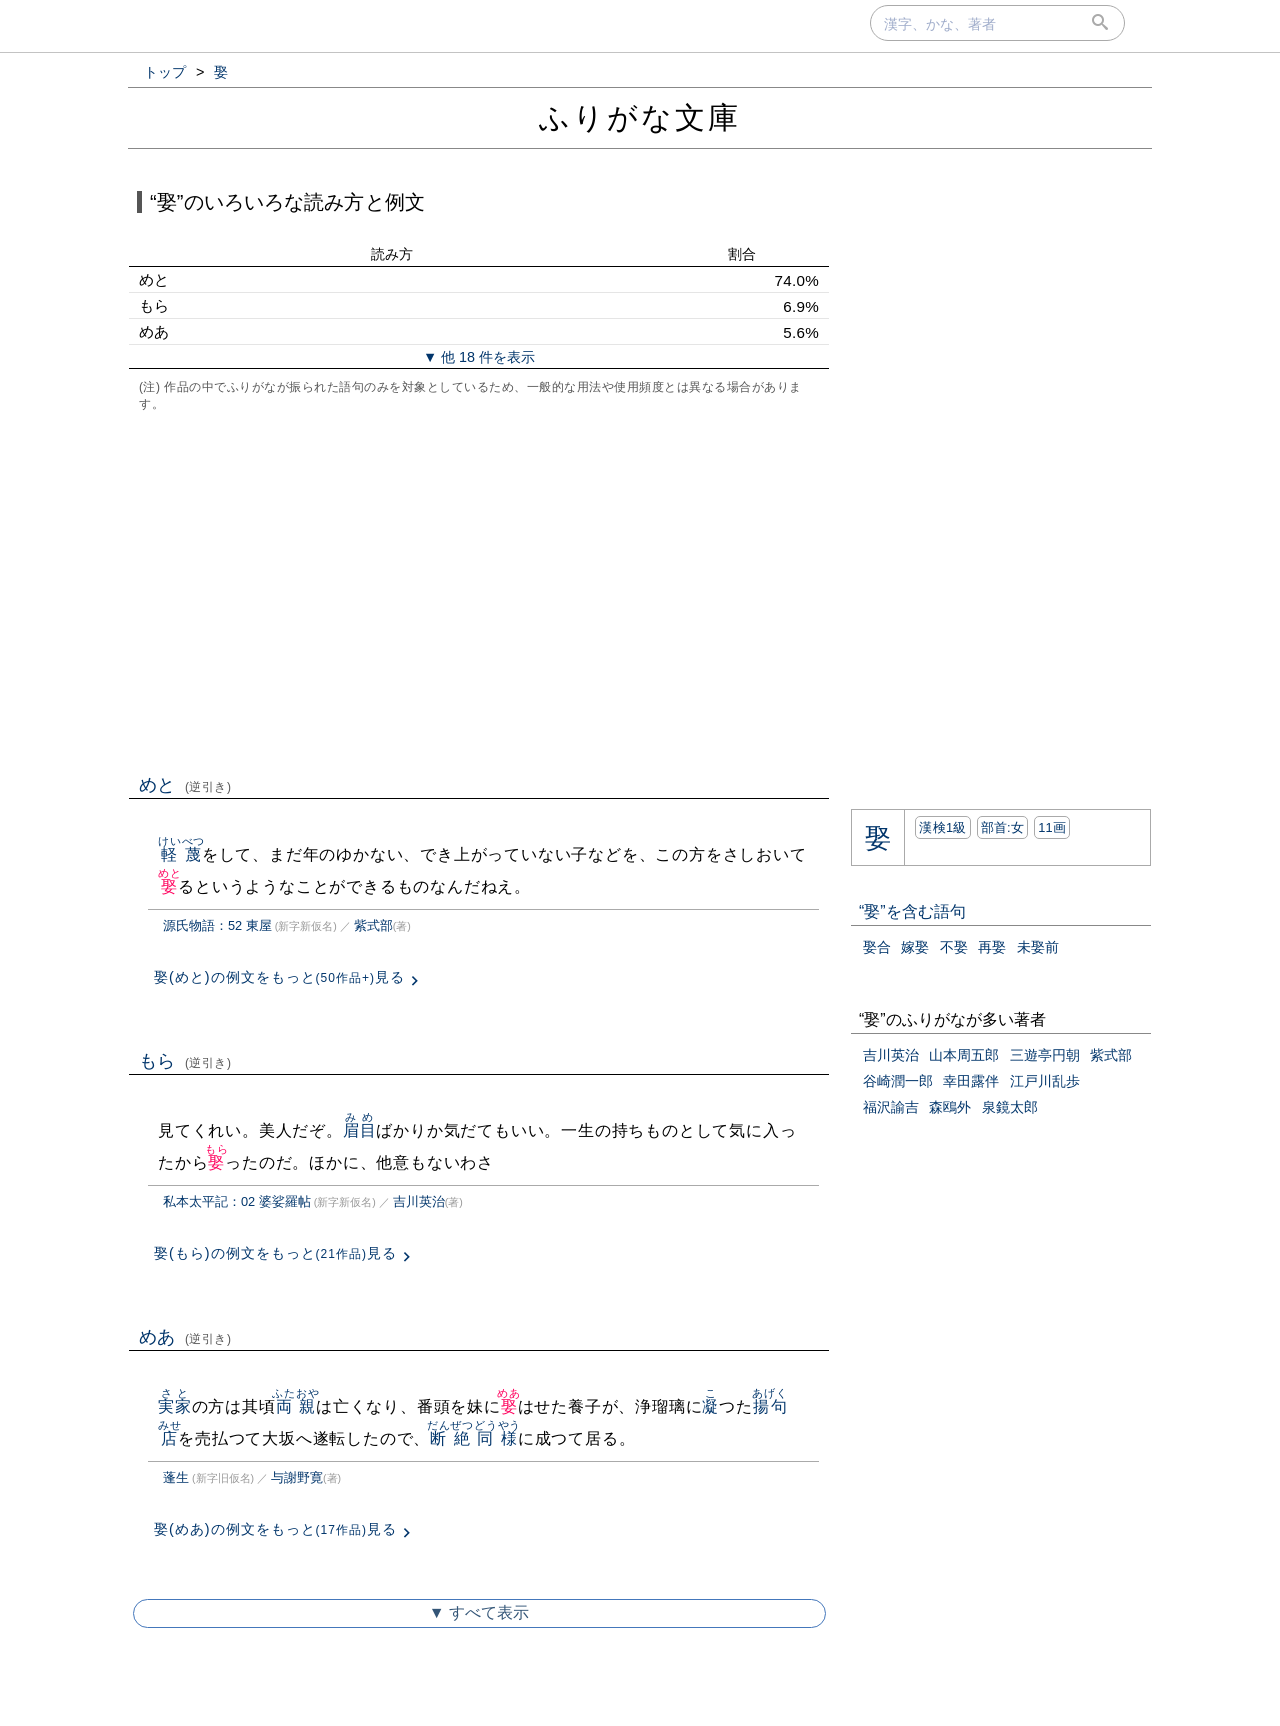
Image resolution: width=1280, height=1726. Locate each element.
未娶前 (1038, 947)
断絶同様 (474, 1438)
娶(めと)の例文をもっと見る (279, 977)
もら (185, 1061)
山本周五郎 (964, 1055)
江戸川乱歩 (1045, 1081)
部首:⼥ (1003, 827)
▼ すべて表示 (479, 1612)
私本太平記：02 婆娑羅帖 (237, 1201)
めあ (185, 1337)
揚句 (769, 1406)
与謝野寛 (297, 1477)
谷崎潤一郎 (898, 1081)
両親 (295, 1406)
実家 (175, 1406)
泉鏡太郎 (1010, 1107)
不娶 (954, 947)
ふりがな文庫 (640, 117)
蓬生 (176, 1477)
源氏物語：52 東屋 (217, 925)
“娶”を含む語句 (912, 911)
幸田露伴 (971, 1081)
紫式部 (373, 925)
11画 (1052, 827)
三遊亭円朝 (1045, 1055)
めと (185, 785)
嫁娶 (915, 947)
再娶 (992, 947)
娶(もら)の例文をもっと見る (275, 1253)
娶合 (877, 947)
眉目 (360, 1130)
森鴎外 (950, 1107)
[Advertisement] (479, 591)
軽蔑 (181, 854)
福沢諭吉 (891, 1107)
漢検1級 (942, 827)
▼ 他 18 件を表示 (479, 357)
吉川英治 (419, 1201)
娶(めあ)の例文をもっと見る (275, 1529)
